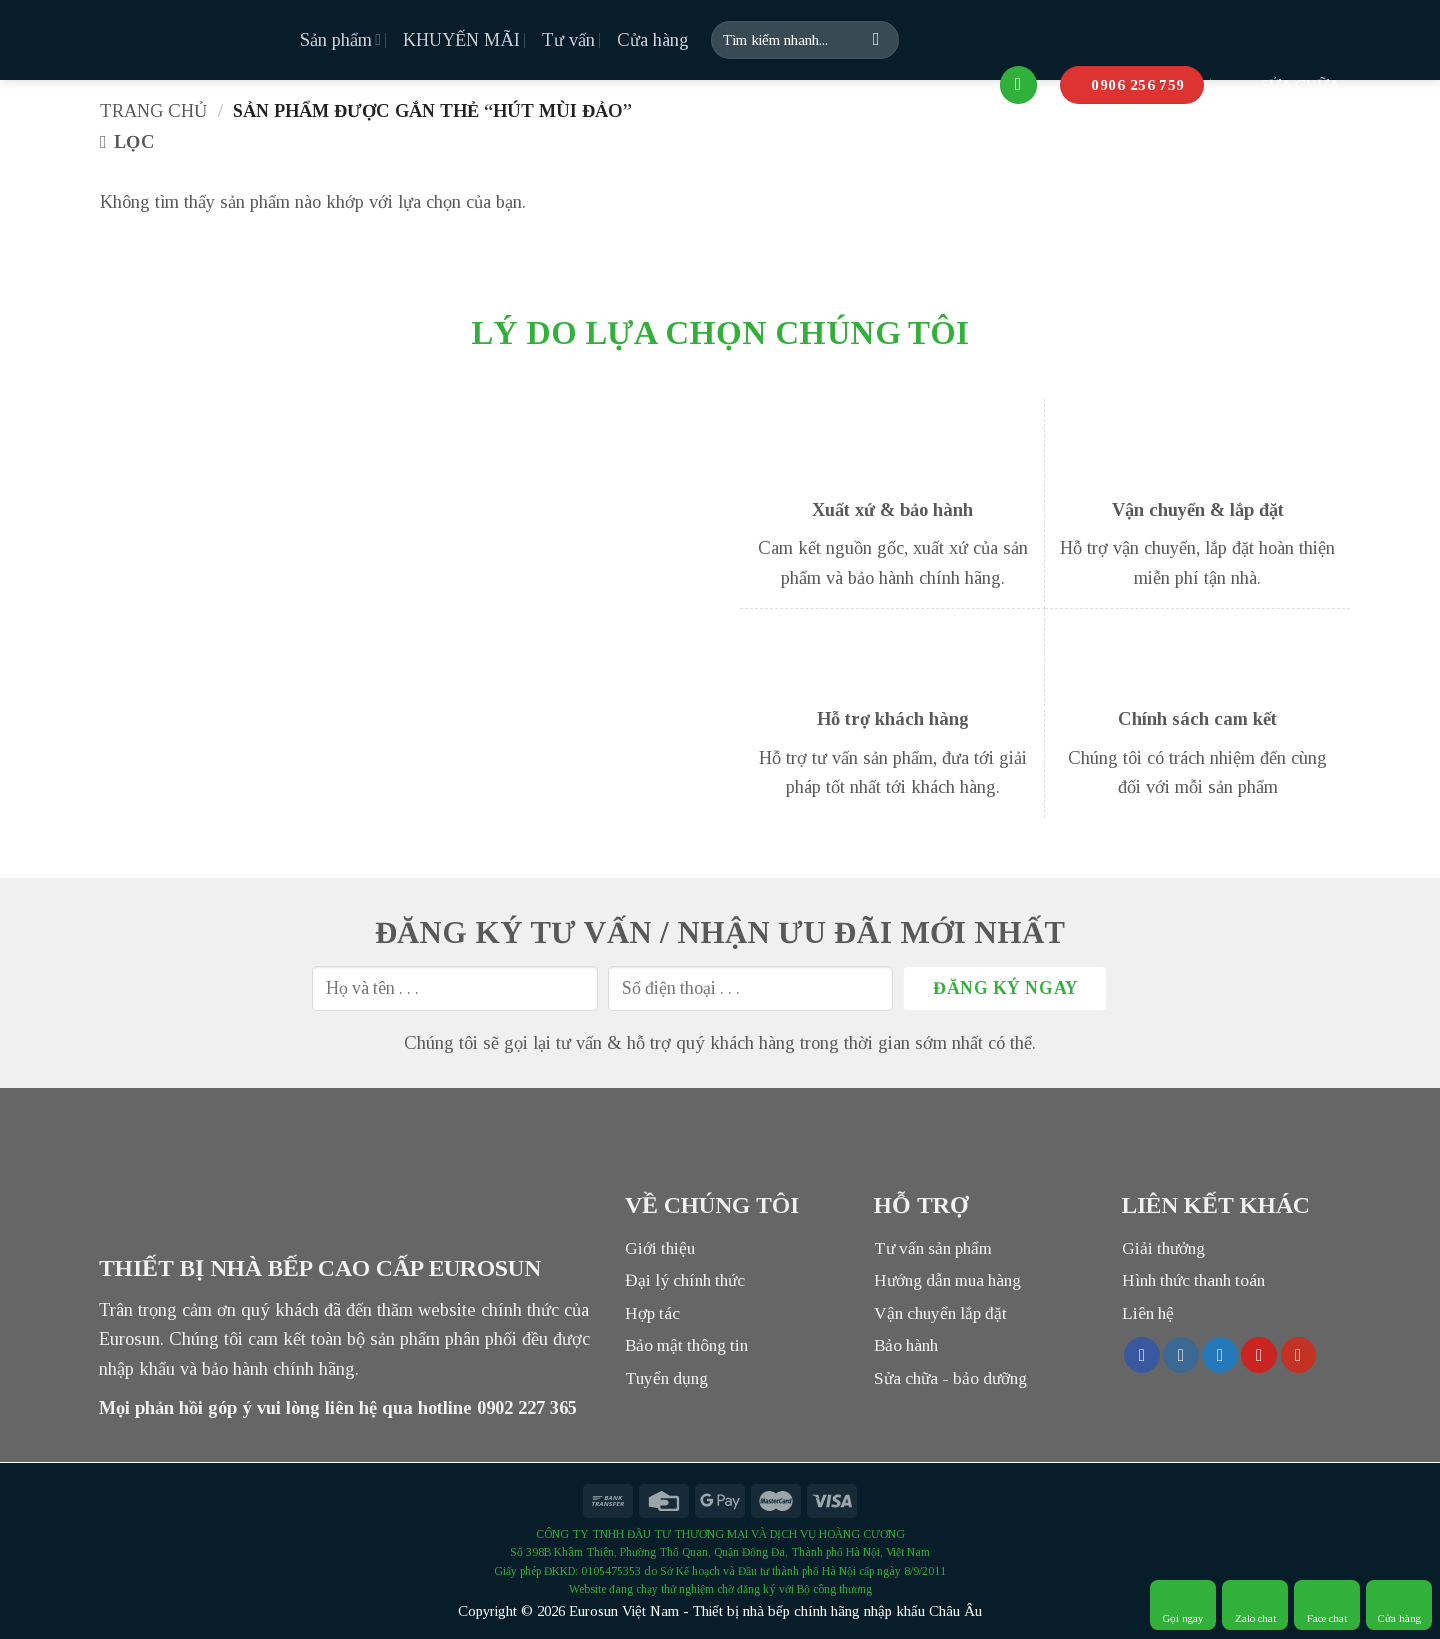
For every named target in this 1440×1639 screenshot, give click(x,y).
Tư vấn (568, 40)
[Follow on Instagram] (1181, 1355)
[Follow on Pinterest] (1259, 1355)
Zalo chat (1255, 1605)
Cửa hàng (653, 40)
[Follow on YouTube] (1299, 1355)
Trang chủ (153, 111)
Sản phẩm (340, 40)
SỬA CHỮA (1283, 85)
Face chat (1327, 1605)
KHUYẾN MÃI (461, 40)
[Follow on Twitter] (1220, 1355)
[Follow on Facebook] (1142, 1355)
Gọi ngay (1183, 1605)
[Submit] (877, 40)
